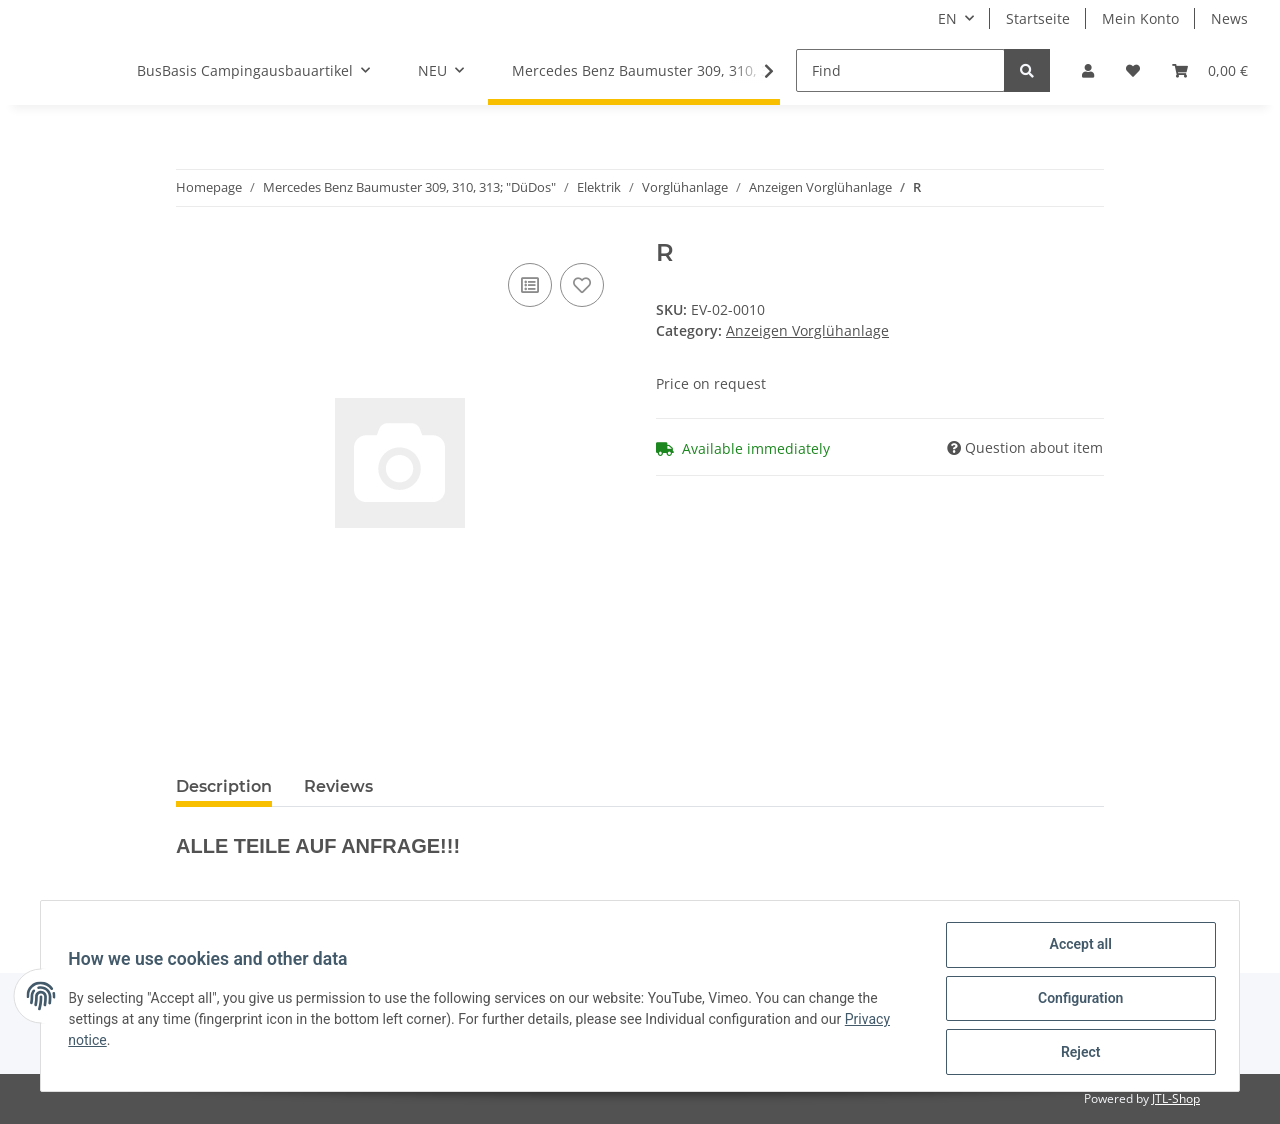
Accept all (1076, 949)
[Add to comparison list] (530, 285)
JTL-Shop (1176, 1098)
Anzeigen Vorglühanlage (807, 330)
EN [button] (947, 18)
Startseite (1038, 18)
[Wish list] (1133, 70)
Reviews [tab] (338, 786)
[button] (1088, 70)
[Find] (900, 70)
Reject (1076, 1053)
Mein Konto (1140, 18)
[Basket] (1210, 70)
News (1229, 18)
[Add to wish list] (582, 285)
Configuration (1075, 1001)
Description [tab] (224, 786)
